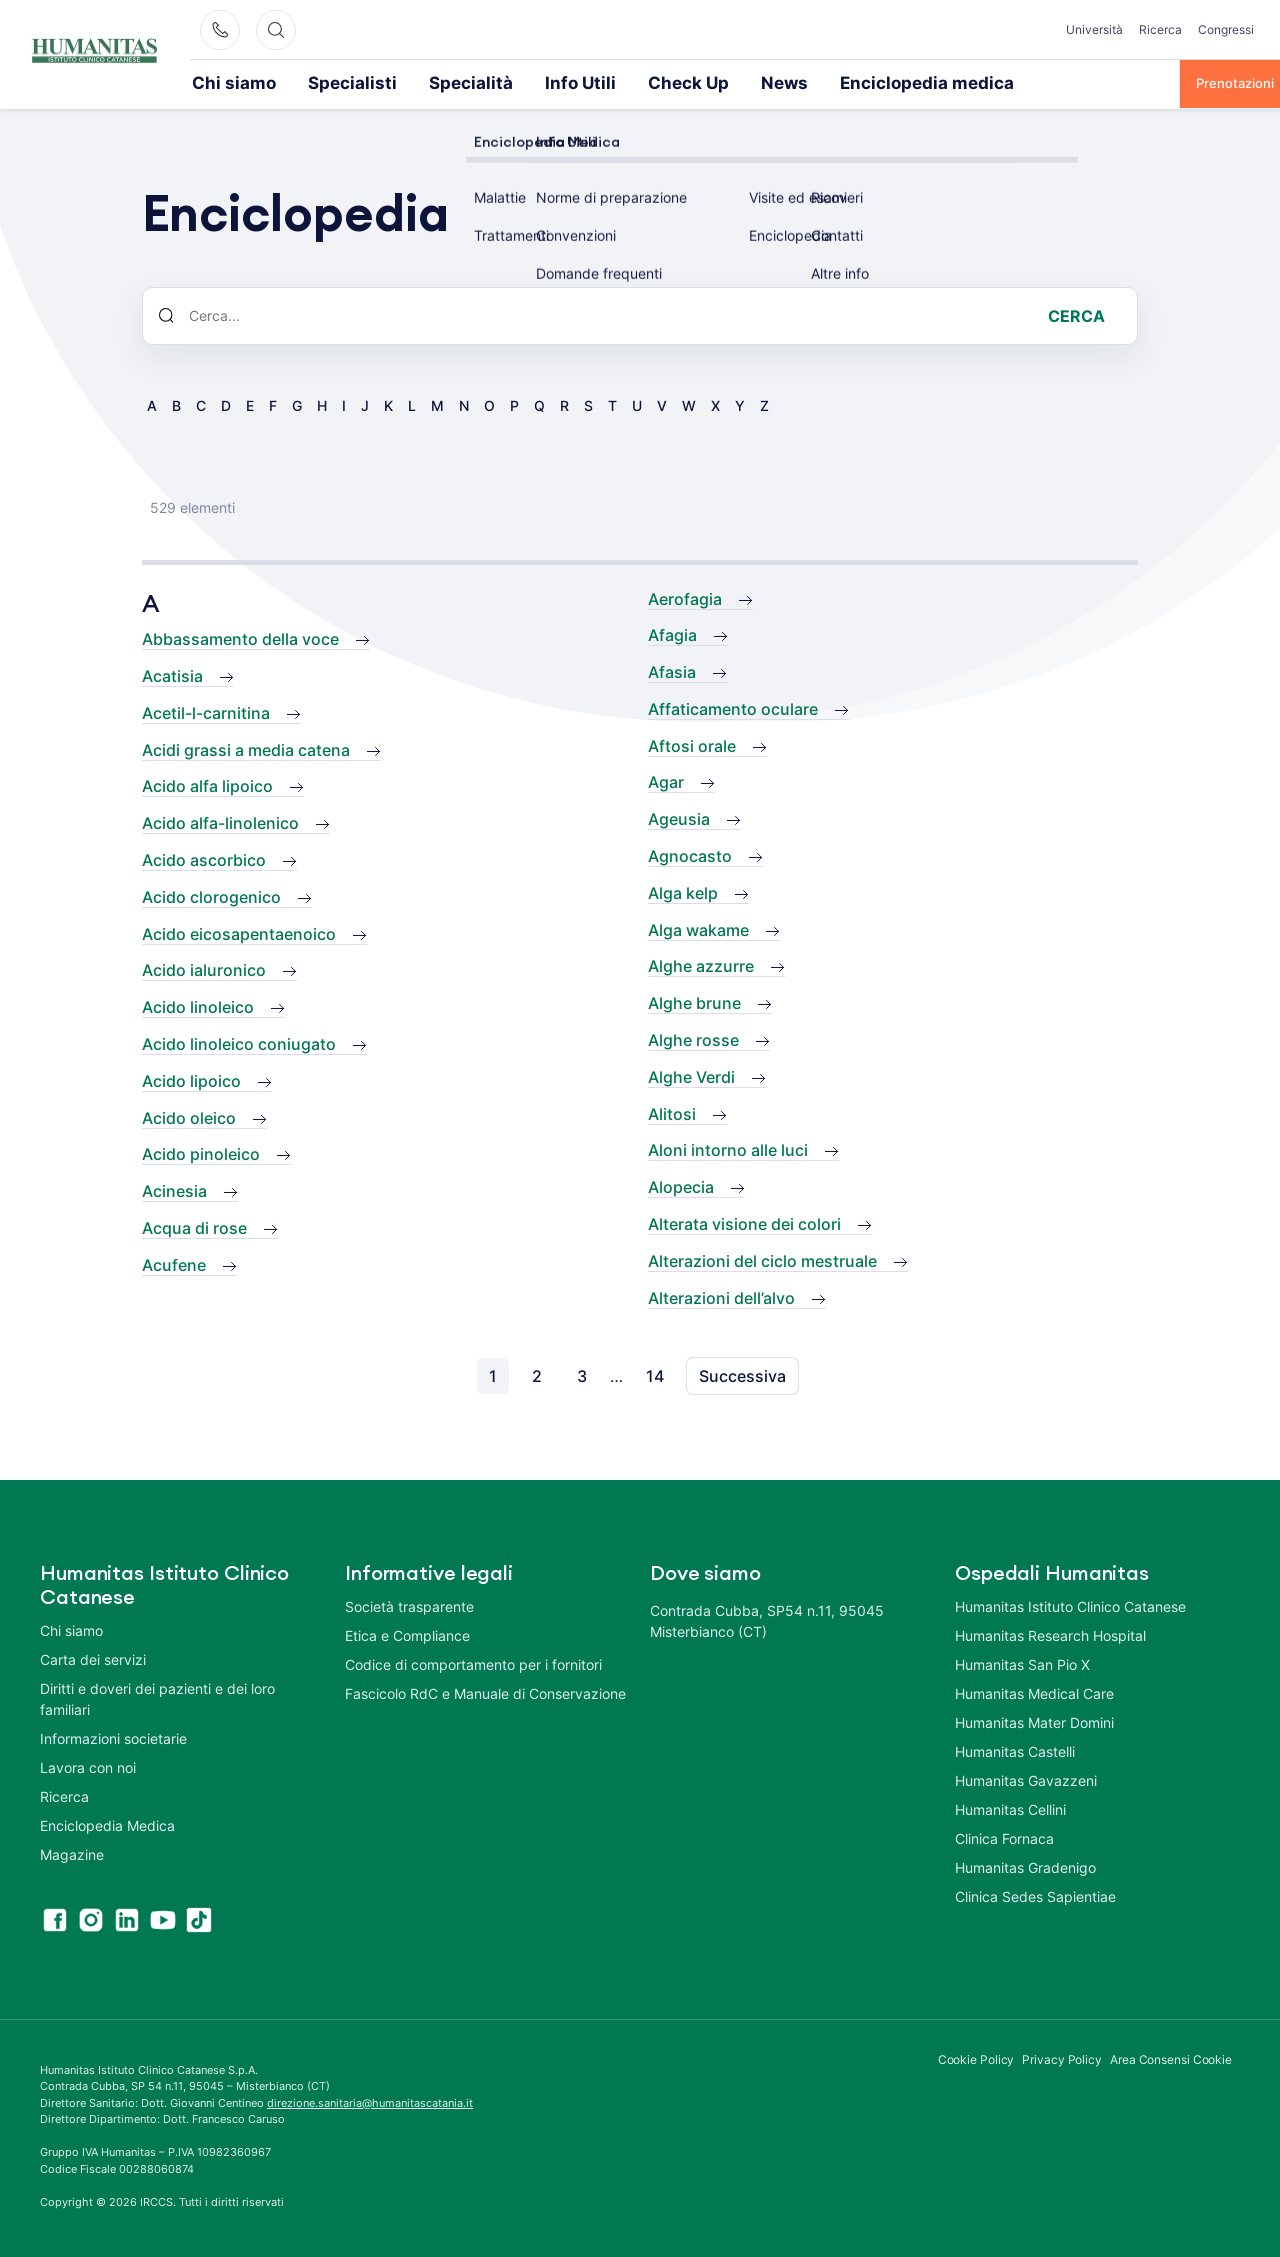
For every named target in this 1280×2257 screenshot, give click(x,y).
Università (1094, 29)
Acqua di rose (194, 1226)
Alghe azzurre (701, 964)
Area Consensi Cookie (1171, 2057)
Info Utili (495, 82)
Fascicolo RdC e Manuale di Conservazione (485, 1691)
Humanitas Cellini (1010, 1807)
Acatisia (172, 674)
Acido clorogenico (211, 895)
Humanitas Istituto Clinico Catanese (1070, 1604)
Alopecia (681, 1185)
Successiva (742, 1374)
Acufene (174, 1263)
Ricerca (1160, 29)
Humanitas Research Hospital (1050, 1633)
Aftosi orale (692, 744)
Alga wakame (698, 928)
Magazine (72, 1852)
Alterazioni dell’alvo (721, 1296)
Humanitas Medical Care (1034, 1691)
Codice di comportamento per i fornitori (473, 1662)
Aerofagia (685, 597)
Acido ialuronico (204, 968)
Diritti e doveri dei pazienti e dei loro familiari (157, 1697)
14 (655, 1374)
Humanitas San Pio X (1022, 1662)
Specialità (407, 82)
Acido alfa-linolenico (220, 821)
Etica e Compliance (407, 1633)
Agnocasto (690, 854)
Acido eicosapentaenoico (239, 932)
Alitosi (672, 1112)
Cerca (1076, 314)
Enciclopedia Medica (107, 1823)
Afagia (672, 633)
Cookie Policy (976, 2057)
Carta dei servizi (93, 1657)
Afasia (672, 670)
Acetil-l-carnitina (206, 711)
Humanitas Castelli (1015, 1749)
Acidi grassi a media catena (246, 748)
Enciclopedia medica (776, 82)
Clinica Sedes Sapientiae (1035, 1894)
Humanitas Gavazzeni (1026, 1778)
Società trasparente (409, 1604)
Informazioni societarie (113, 1736)
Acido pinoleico (201, 1152)
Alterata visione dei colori (744, 1222)
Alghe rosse (693, 1038)
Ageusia (679, 817)
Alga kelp (683, 891)
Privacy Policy (1062, 2057)
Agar (666, 780)
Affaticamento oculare (733, 707)
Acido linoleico (198, 1005)
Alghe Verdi (691, 1075)
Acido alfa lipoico (207, 784)
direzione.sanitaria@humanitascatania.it (370, 2101)
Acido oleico (189, 1116)
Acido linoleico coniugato (239, 1042)
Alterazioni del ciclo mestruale (762, 1259)
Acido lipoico (191, 1079)
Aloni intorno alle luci (728, 1148)
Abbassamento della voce (240, 637)
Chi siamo (222, 82)
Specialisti (315, 82)
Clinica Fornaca (1004, 1836)
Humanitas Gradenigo (1025, 1865)
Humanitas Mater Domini (1034, 1720)
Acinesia (174, 1189)
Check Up (583, 82)
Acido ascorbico (204, 858)
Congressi (1226, 29)
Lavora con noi (88, 1765)
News (664, 82)
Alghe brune (694, 1001)
